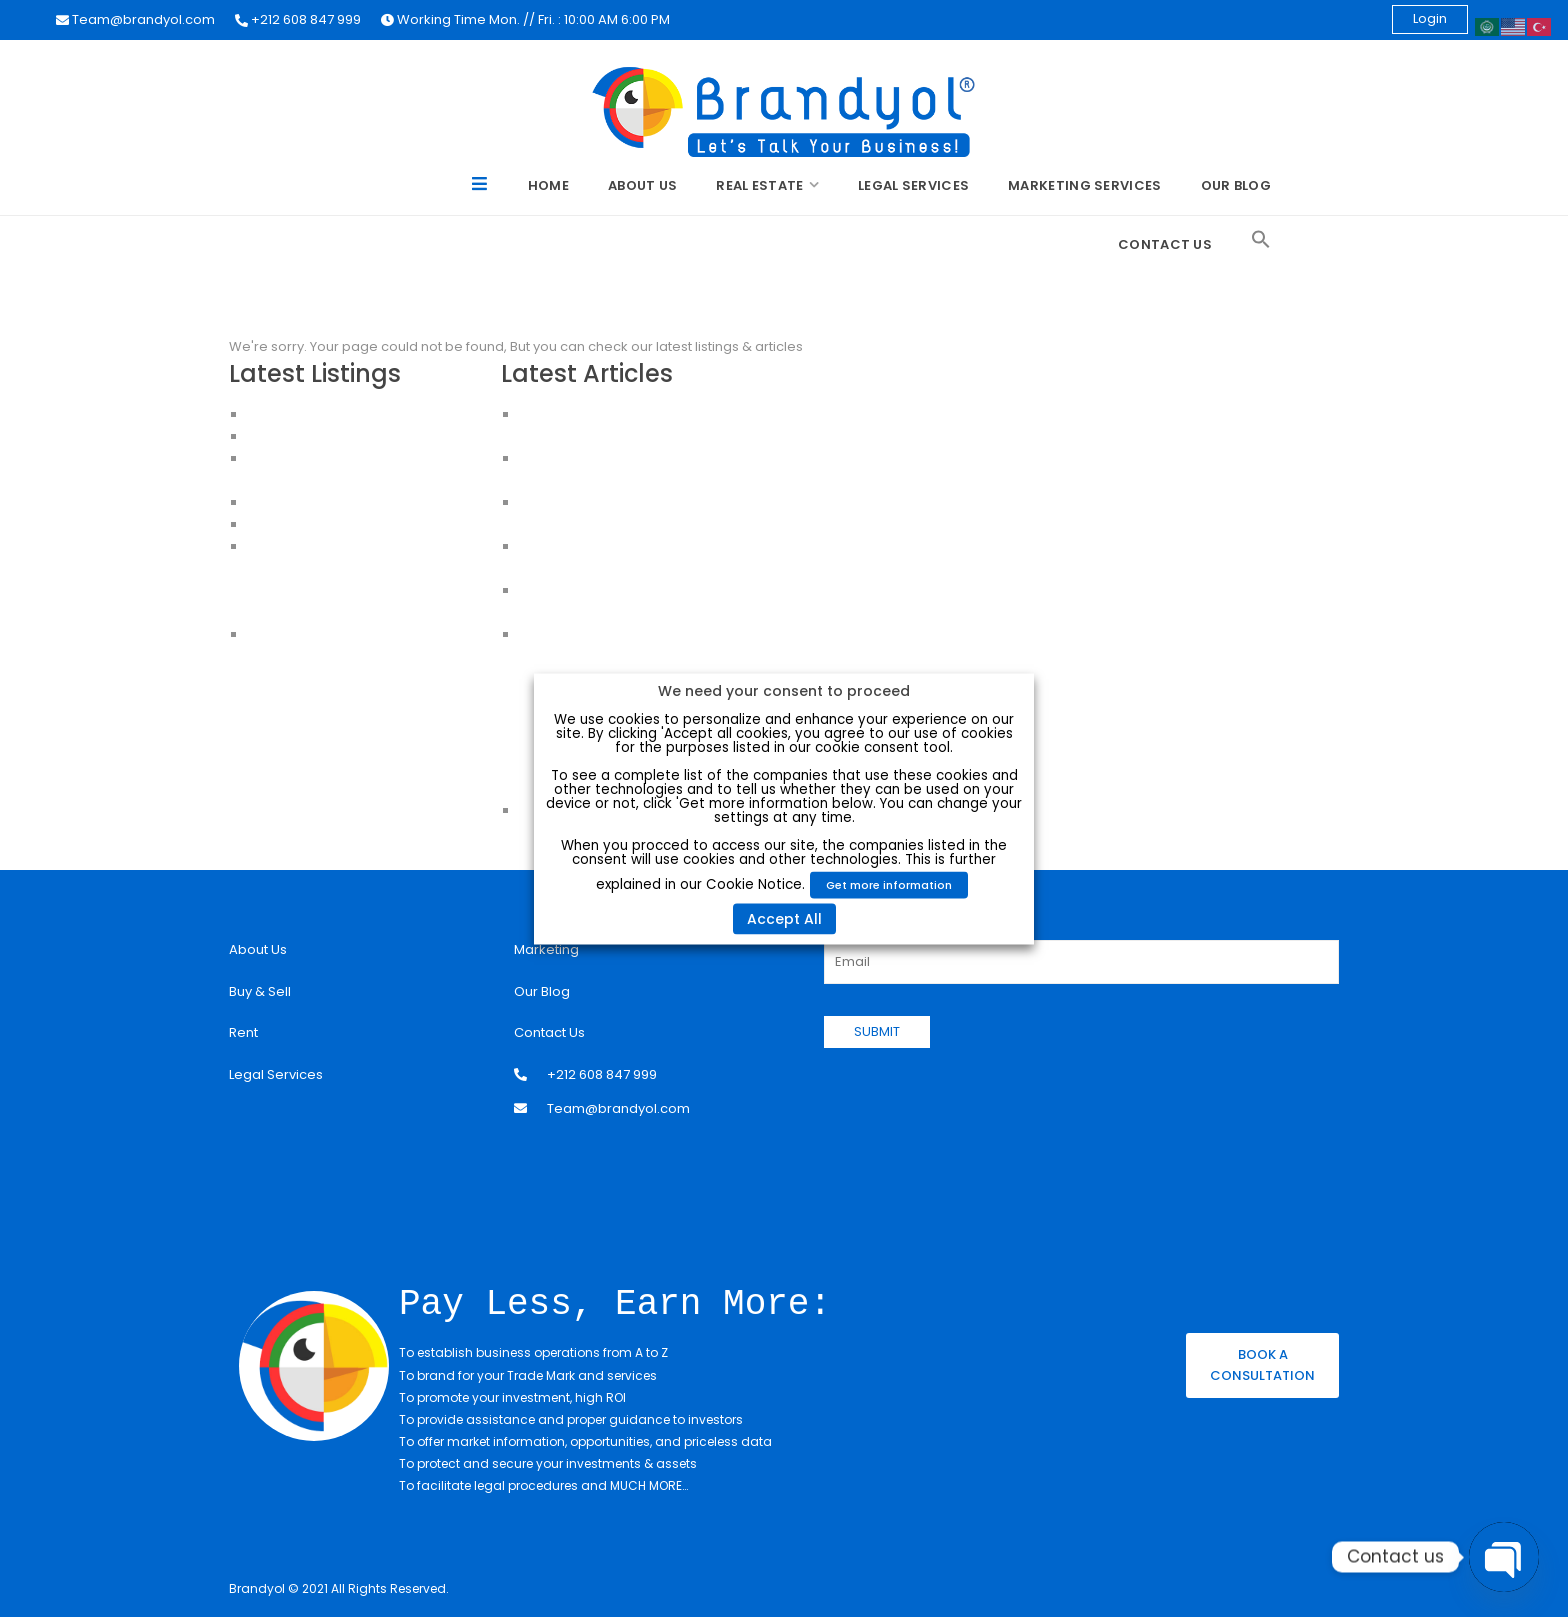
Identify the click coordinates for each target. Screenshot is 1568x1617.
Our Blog (1236, 185)
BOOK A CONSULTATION (1262, 1364)
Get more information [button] (889, 884)
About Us (642, 185)
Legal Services (913, 185)
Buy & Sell (260, 991)
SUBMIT (877, 1031)
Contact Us (1165, 244)
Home (548, 185)
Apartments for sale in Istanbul (345, 612)
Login (1430, 18)
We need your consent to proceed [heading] (784, 690)
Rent (243, 1032)
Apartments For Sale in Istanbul (347, 568)
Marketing (546, 949)
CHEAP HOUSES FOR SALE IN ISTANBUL (364, 524)
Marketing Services (1084, 185)
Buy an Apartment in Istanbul (339, 590)
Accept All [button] (784, 918)
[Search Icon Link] (1261, 240)
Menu (480, 187)
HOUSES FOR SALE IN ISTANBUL (341, 502)
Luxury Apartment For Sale (330, 414)
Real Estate (759, 185)
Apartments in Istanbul (319, 546)
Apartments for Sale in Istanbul (346, 436)
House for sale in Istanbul (329, 634)
